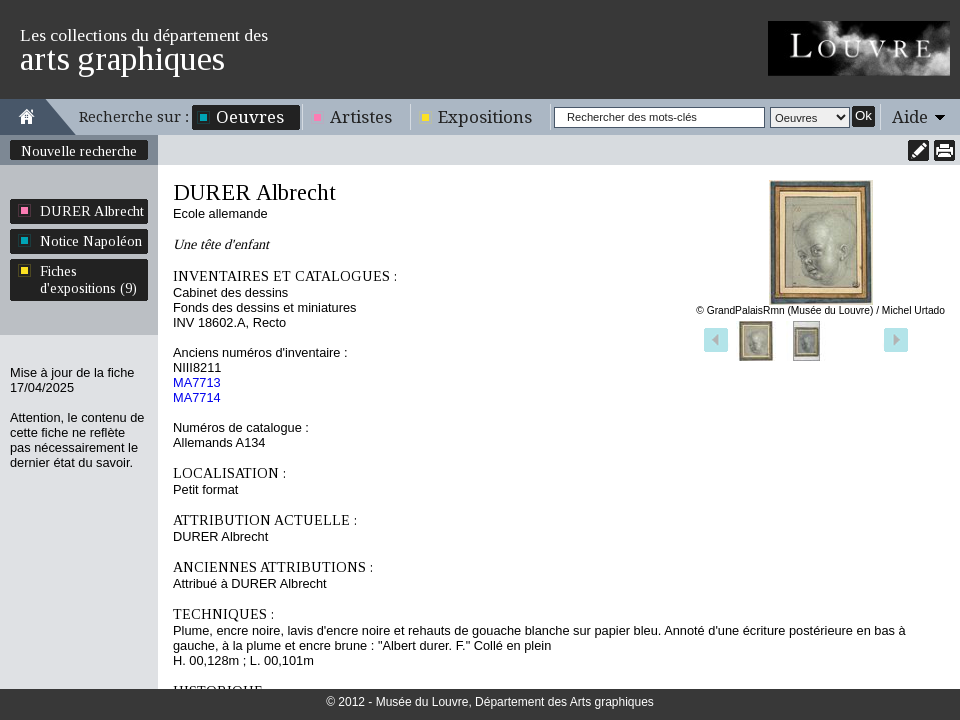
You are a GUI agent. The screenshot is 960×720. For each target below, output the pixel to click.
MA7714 (197, 397)
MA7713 (197, 382)
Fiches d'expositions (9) (88, 279)
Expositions (485, 117)
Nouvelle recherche (79, 151)
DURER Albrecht (92, 211)
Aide (910, 117)
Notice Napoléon (91, 241)
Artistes (361, 117)
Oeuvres (250, 117)
